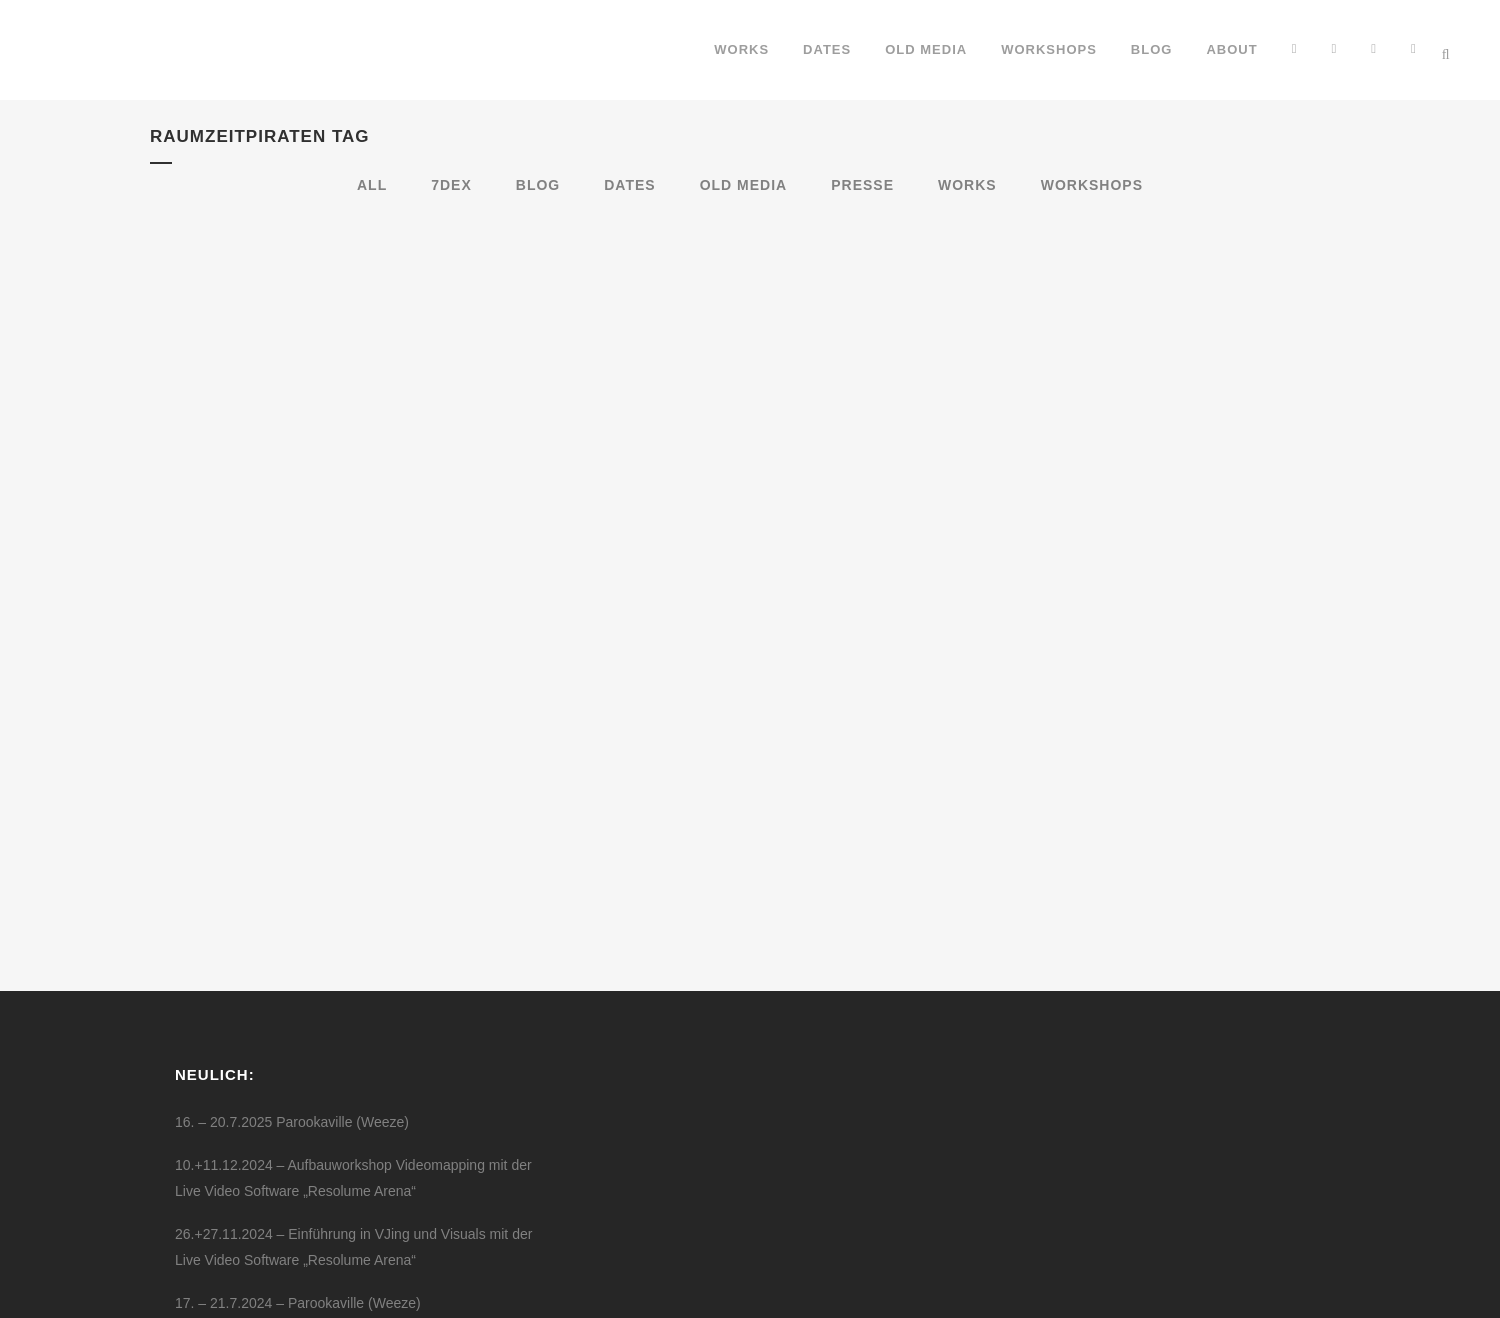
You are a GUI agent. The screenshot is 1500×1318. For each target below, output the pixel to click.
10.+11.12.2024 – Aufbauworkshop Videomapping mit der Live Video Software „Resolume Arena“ (353, 1015)
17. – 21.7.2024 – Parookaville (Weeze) (298, 1140)
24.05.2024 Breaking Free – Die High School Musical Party (358, 1183)
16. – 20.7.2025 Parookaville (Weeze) (292, 959)
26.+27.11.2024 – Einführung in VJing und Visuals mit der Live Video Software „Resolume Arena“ (353, 1084)
